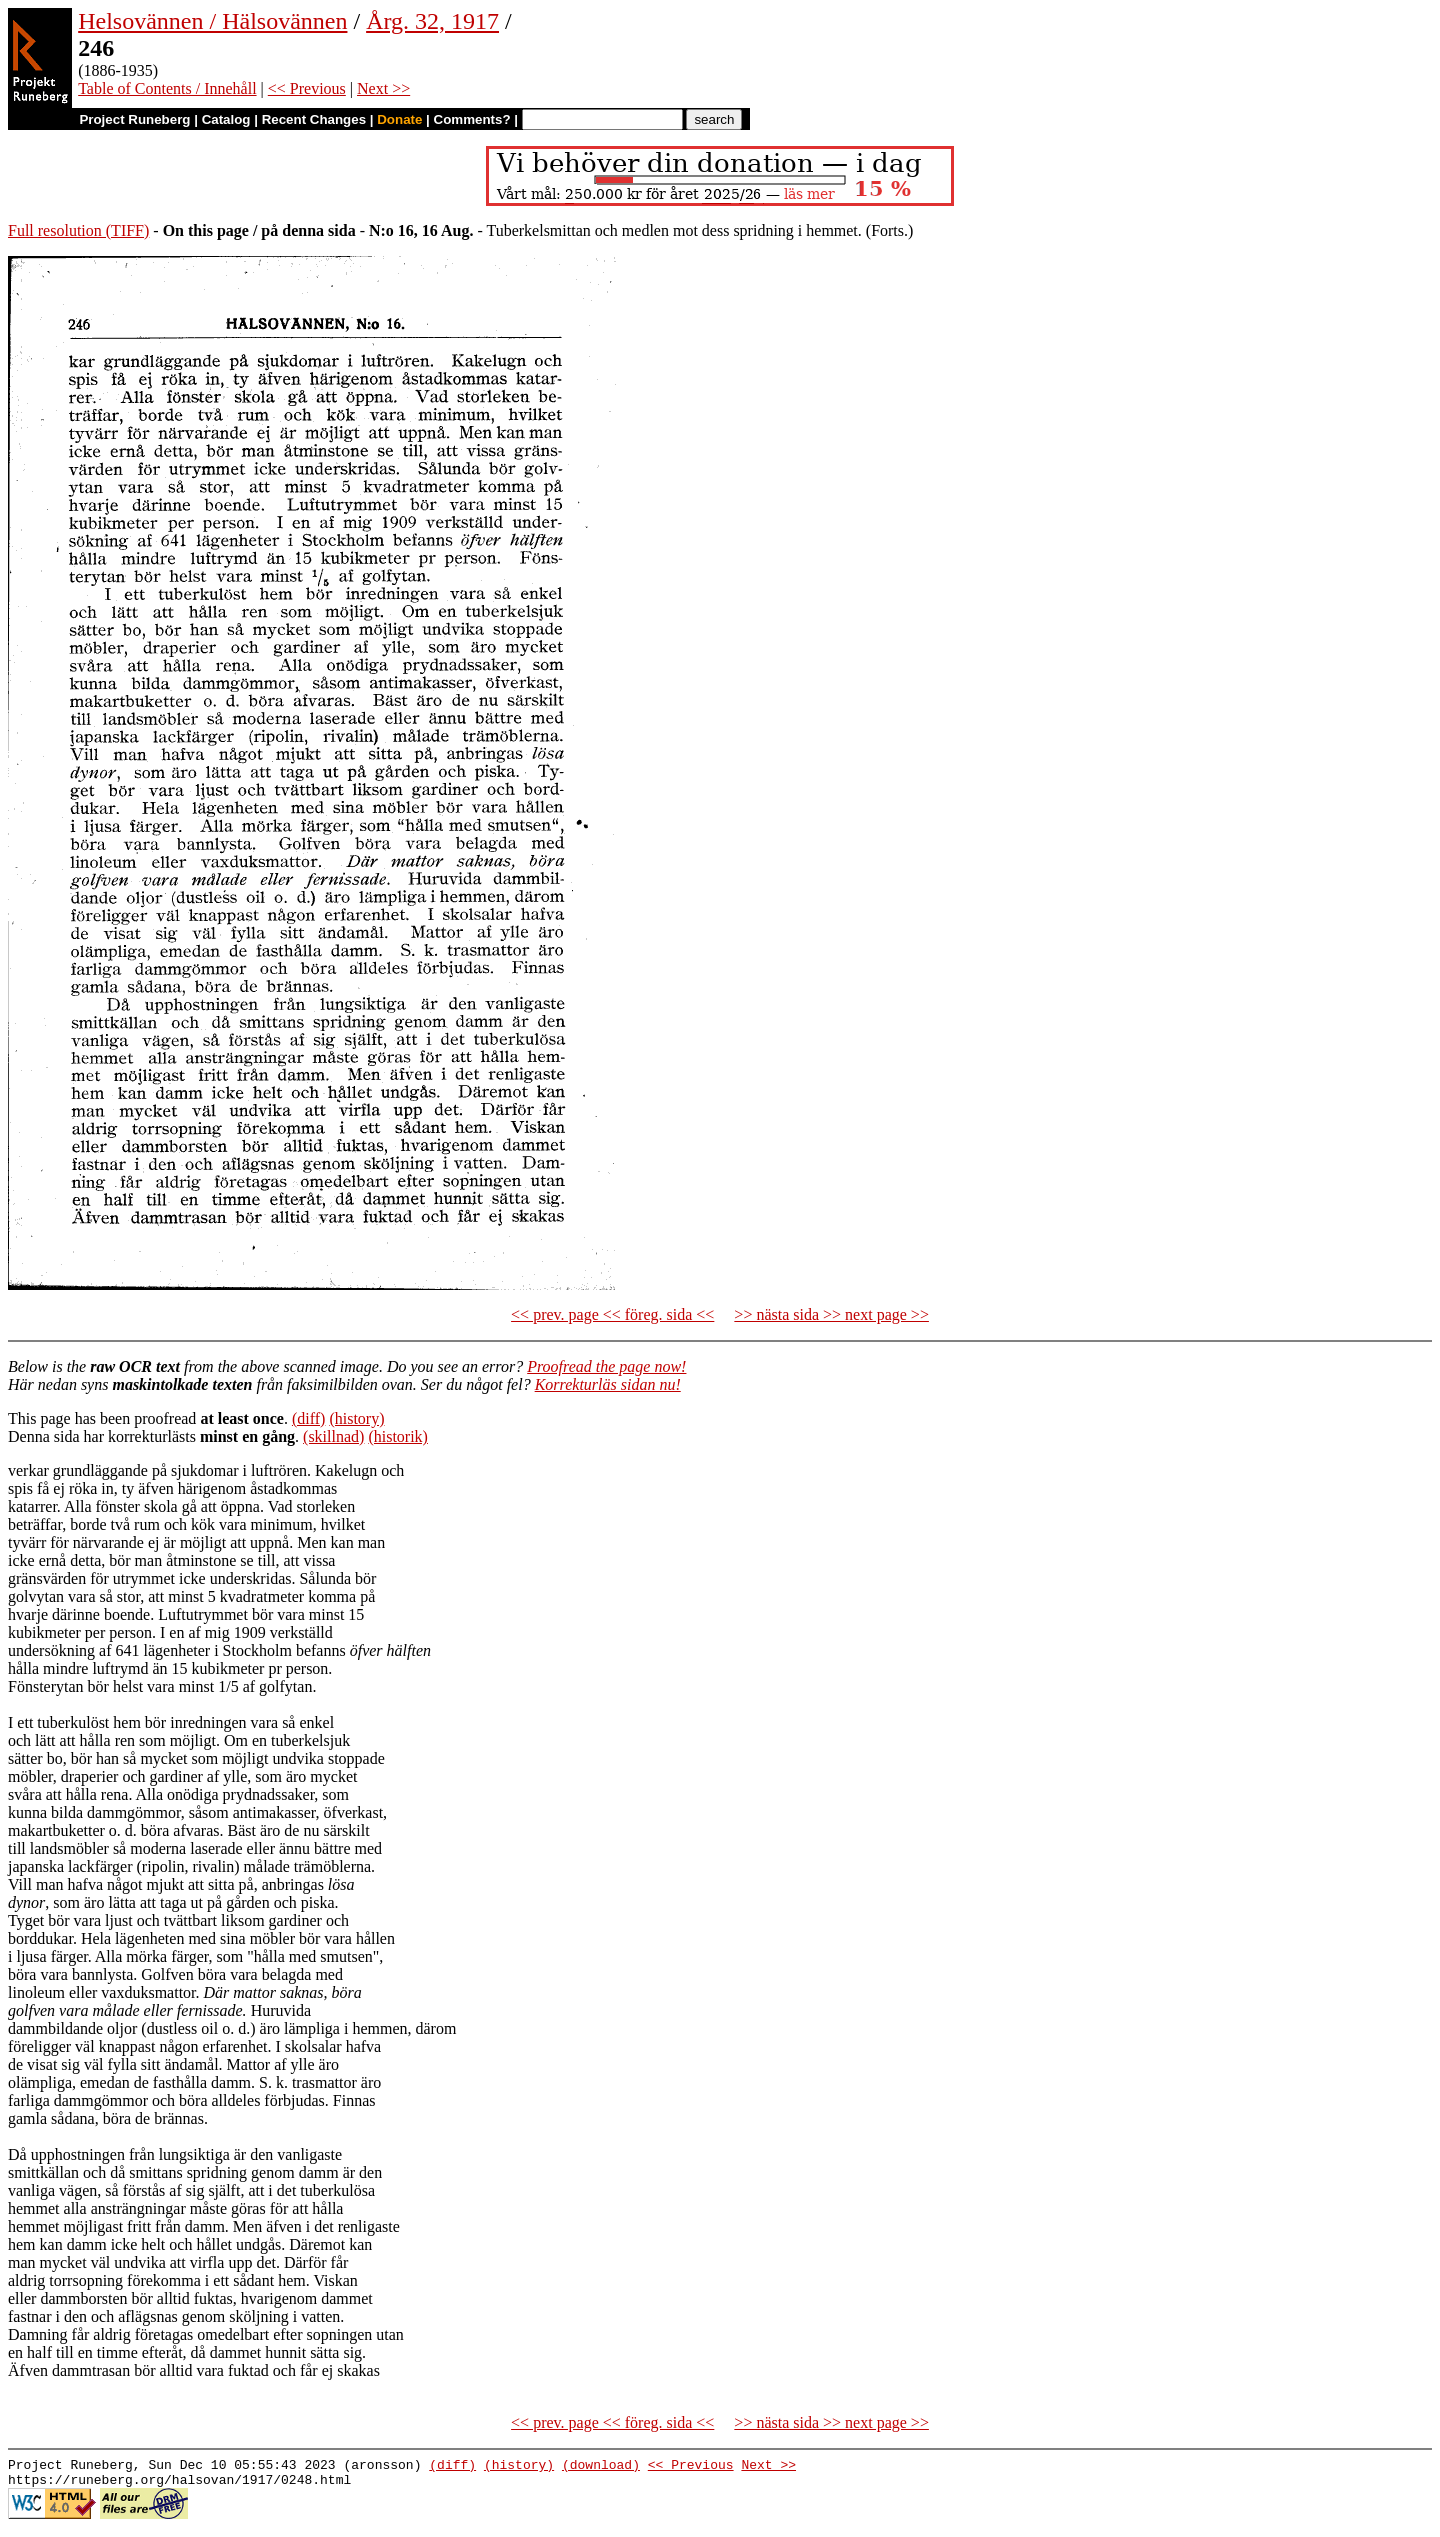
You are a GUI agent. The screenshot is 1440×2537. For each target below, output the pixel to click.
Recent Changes (314, 119)
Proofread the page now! (606, 1366)
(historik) (398, 1436)
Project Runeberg (134, 119)
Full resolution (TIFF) (78, 230)
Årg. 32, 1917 (432, 21)
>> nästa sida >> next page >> (831, 1314)
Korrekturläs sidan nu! (608, 1384)
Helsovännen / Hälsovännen (212, 21)
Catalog (226, 119)
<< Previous (307, 88)
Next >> (383, 88)
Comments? (472, 119)
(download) (601, 2467)
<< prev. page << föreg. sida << (612, 1314)
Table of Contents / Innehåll (167, 88)
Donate (399, 119)
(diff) (308, 1418)
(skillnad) (333, 1436)
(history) (356, 1418)
